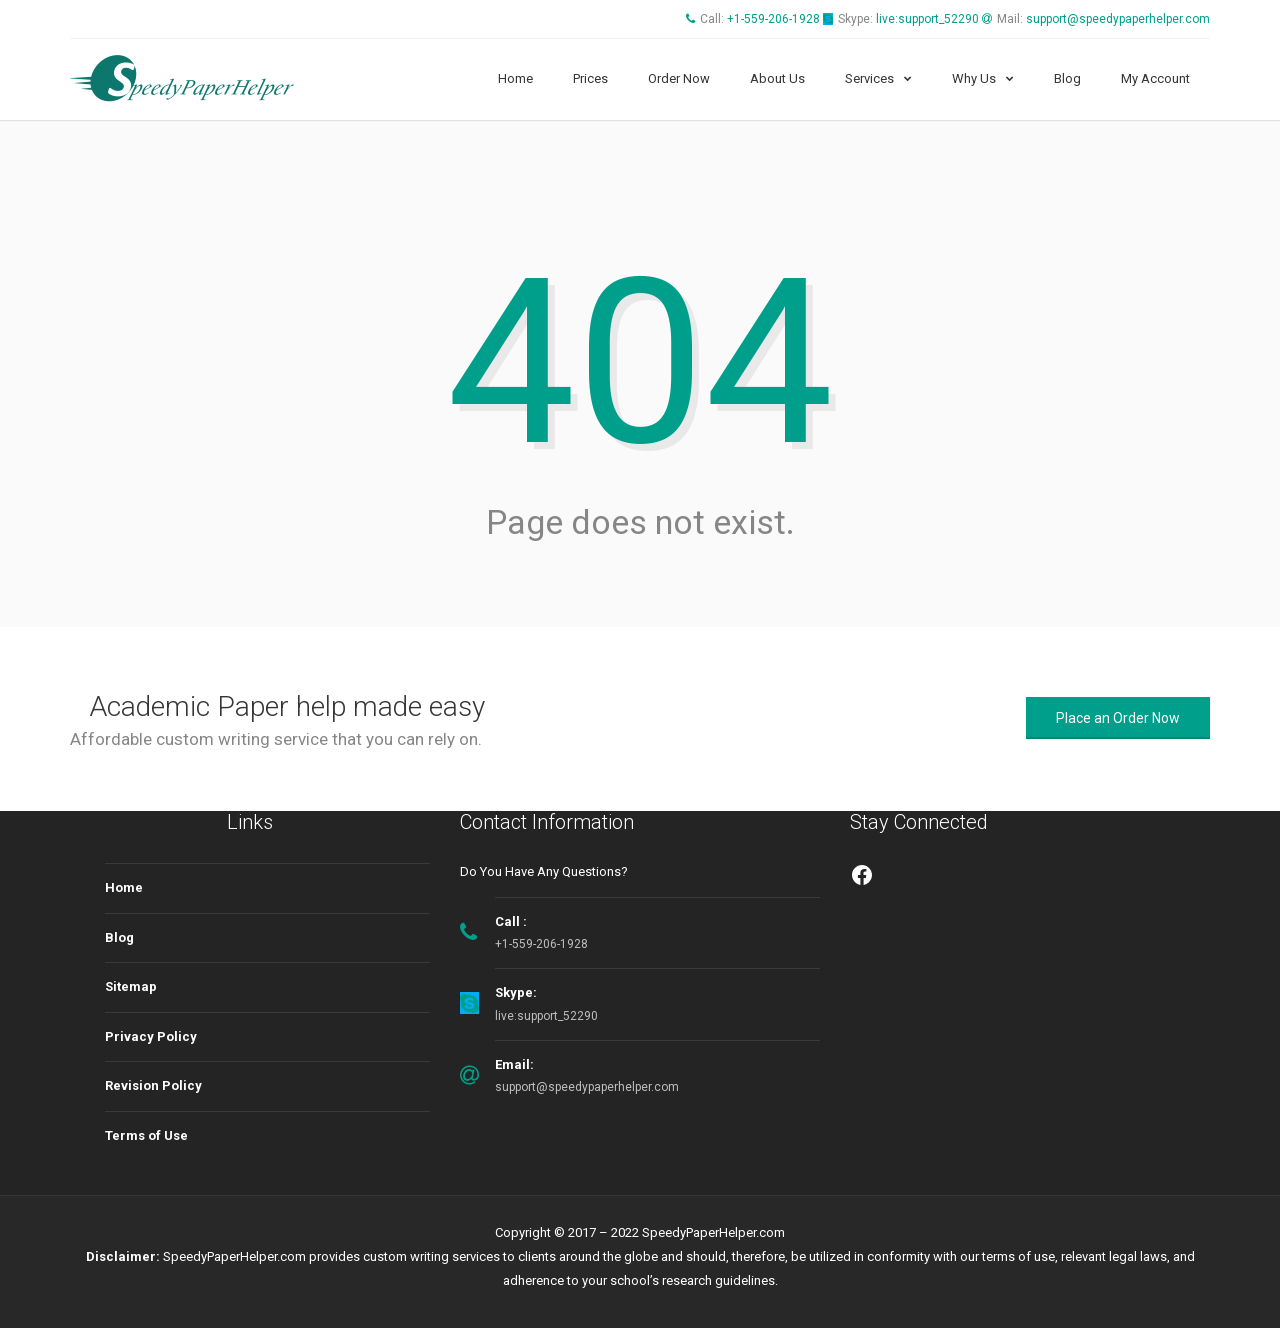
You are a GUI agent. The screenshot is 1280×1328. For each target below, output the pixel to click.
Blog (1067, 78)
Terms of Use (146, 1135)
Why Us (974, 78)
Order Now (679, 78)
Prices (590, 78)
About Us (777, 78)
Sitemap (131, 986)
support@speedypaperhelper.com (1118, 19)
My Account (1155, 78)
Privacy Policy (151, 1036)
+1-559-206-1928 (773, 19)
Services (869, 78)
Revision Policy (153, 1085)
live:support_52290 (927, 19)
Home (515, 78)
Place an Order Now (1118, 718)
